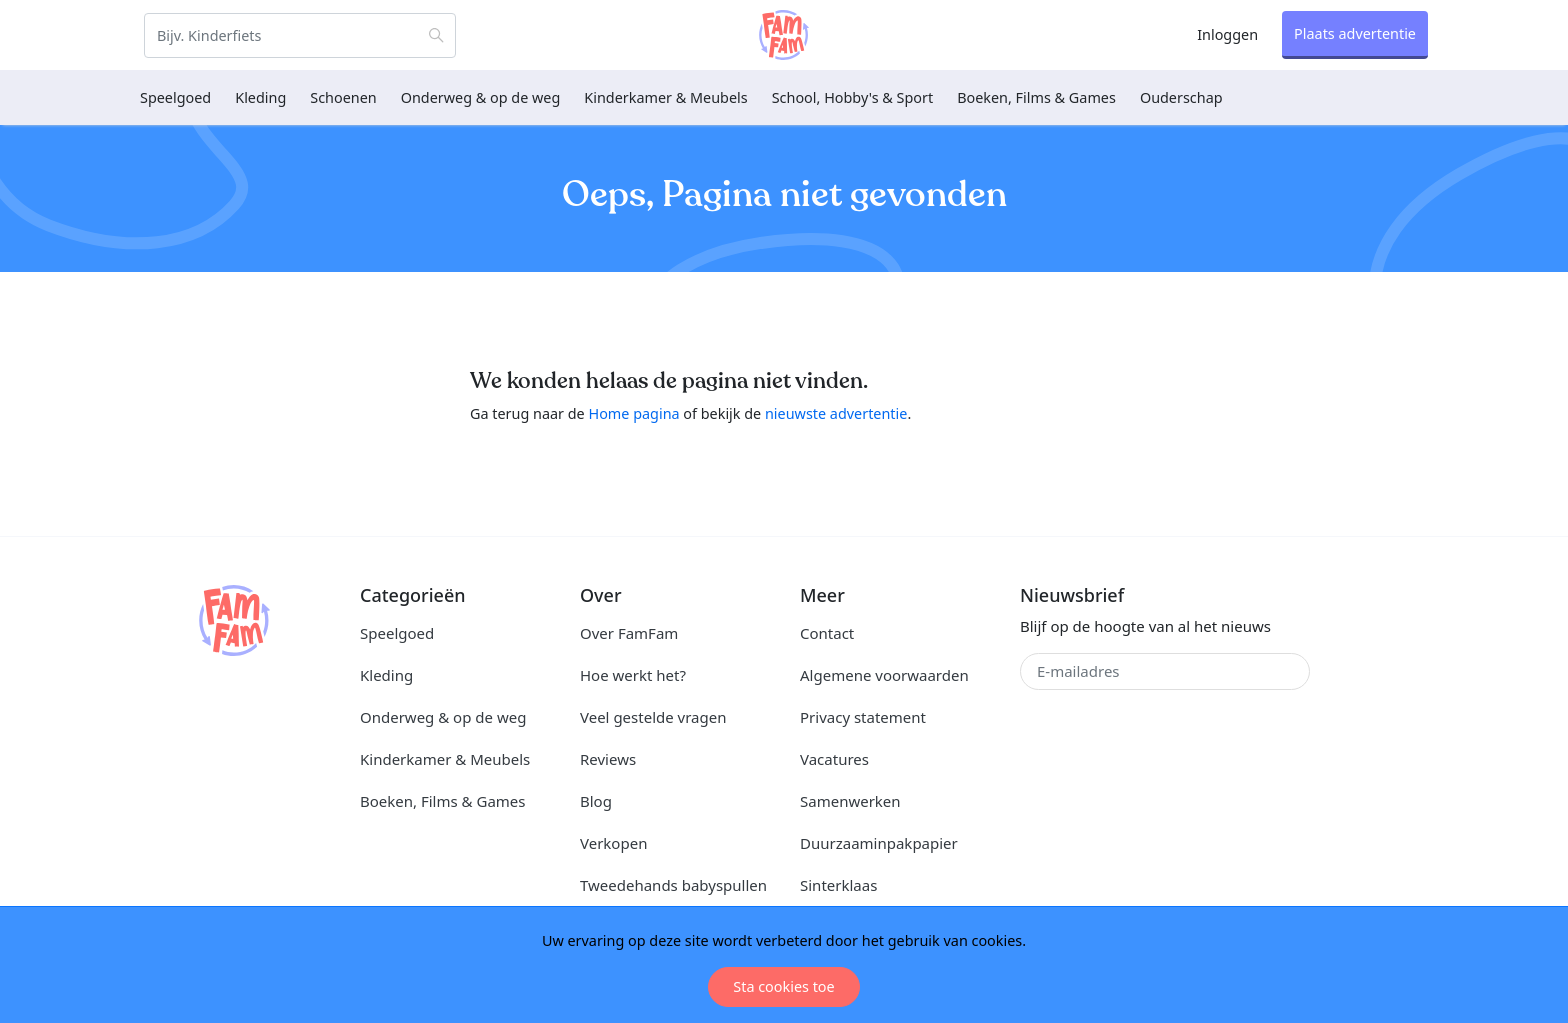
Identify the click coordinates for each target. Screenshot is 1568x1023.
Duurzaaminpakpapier (879, 843)
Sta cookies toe (783, 986)
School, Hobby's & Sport (852, 97)
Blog (596, 801)
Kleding (260, 97)
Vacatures (834, 759)
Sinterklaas (838, 885)
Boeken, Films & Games (1036, 97)
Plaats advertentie (1355, 33)
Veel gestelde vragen (653, 717)
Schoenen (343, 97)
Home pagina (633, 413)
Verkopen (613, 843)
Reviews (608, 759)
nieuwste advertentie (836, 413)
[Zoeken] (300, 35)
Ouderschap (1181, 97)
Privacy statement (863, 717)
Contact (827, 633)
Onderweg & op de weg (481, 97)
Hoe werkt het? (633, 675)
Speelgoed (175, 97)
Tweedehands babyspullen (673, 885)
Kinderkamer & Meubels (665, 97)
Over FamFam (629, 633)
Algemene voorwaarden (884, 675)
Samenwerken (850, 801)
